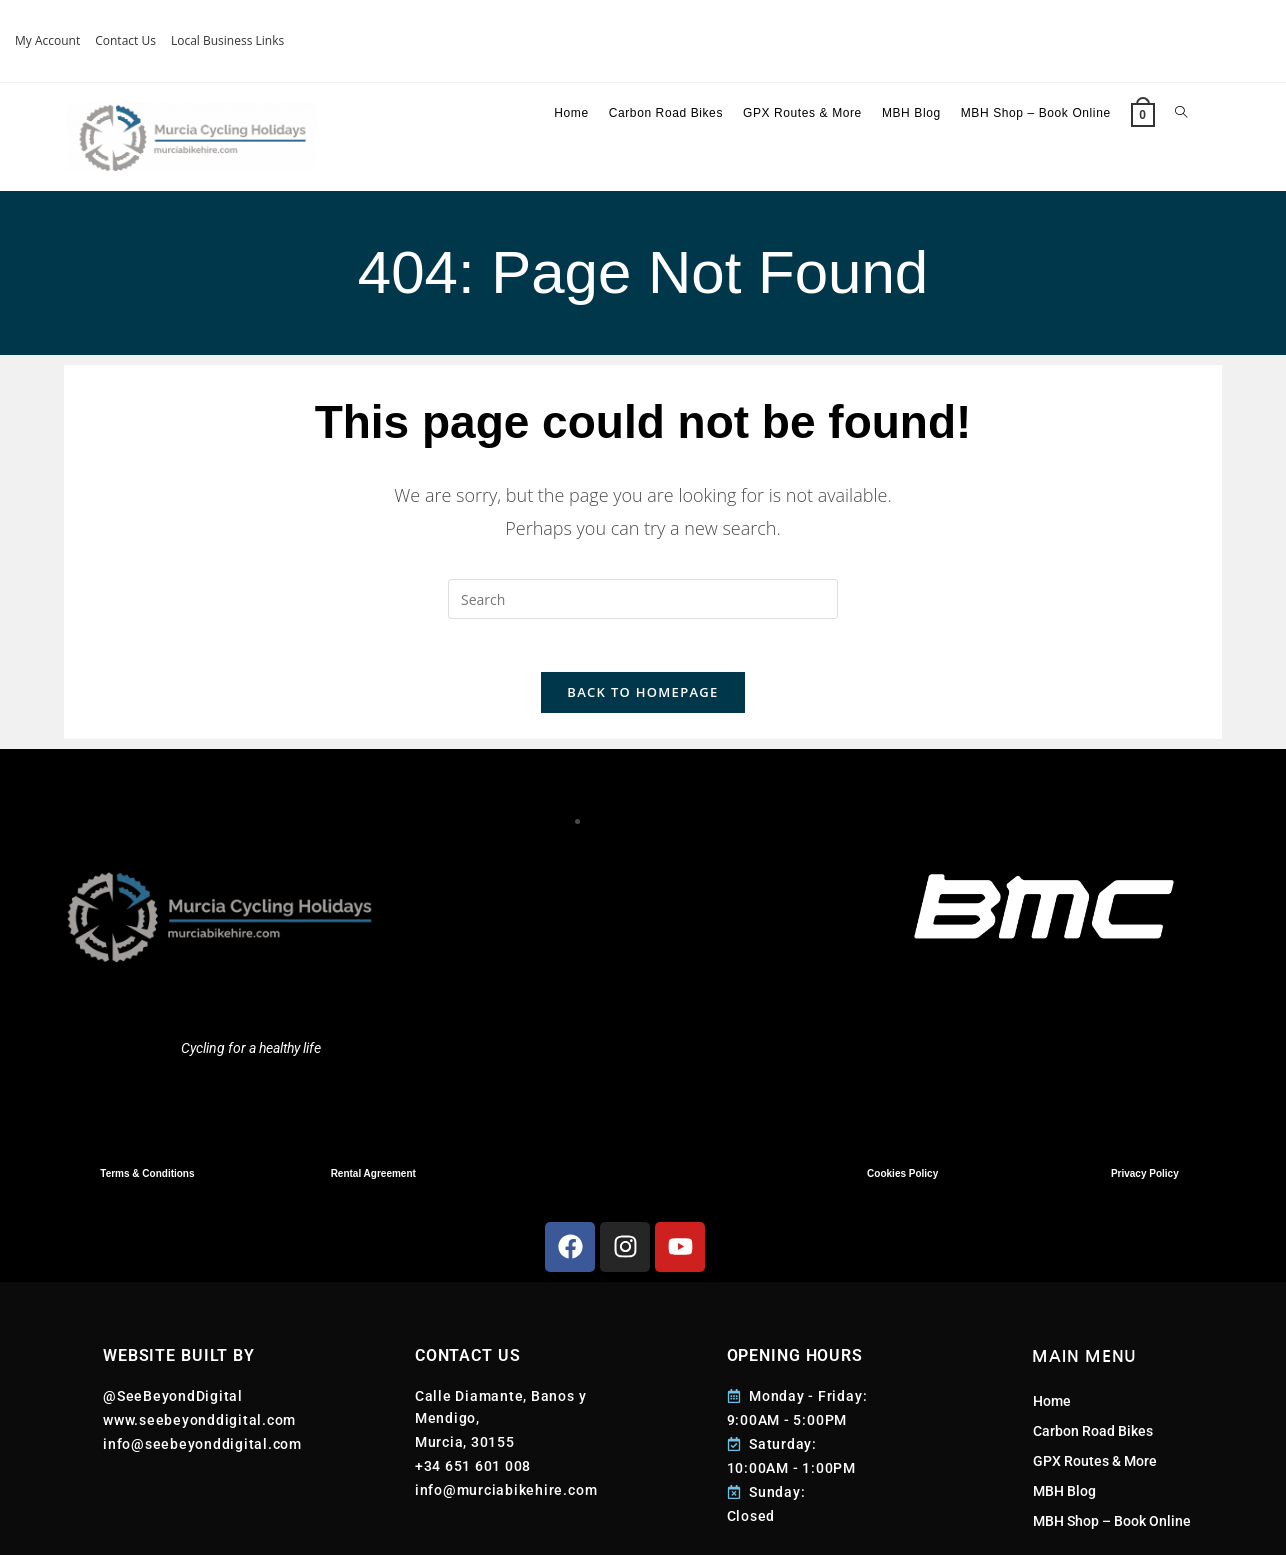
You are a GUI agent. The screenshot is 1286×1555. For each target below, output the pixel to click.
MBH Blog (1064, 1500)
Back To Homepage (642, 700)
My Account (47, 40)
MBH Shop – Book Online (1112, 1530)
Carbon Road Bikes (1093, 1440)
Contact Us (125, 40)
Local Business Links (227, 40)
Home (1052, 1410)
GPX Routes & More (1095, 1470)
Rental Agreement (373, 1181)
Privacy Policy (1145, 1181)
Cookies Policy (902, 1181)
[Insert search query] (643, 599)
